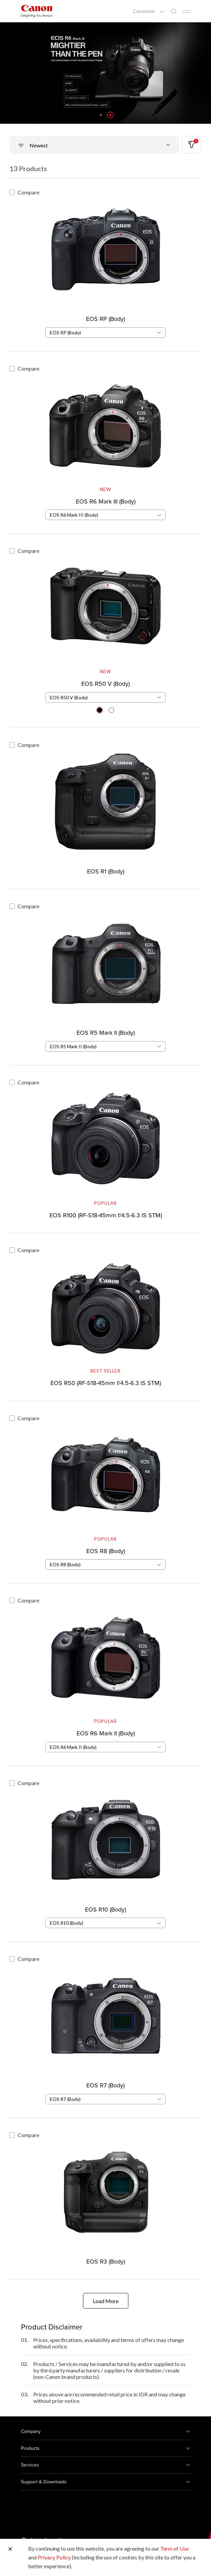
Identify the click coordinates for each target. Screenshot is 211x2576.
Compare (24, 192)
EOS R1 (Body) (105, 871)
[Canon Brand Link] (36, 11)
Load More (106, 2301)
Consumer (144, 11)
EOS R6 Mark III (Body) (105, 501)
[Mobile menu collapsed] (186, 11)
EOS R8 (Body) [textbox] (65, 1564)
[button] (101, 115)
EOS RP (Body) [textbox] (65, 332)
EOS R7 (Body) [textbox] (65, 2099)
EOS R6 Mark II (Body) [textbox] (73, 1747)
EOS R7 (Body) (105, 2085)
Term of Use (174, 2548)
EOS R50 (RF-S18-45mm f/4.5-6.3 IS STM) (105, 1383)
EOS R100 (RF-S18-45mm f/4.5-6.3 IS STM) (105, 1215)
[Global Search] (173, 11)
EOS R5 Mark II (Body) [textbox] (73, 1046)
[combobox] (105, 332)
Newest (38, 145)
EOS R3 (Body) (105, 2261)
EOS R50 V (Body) (105, 683)
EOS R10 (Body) (105, 1909)
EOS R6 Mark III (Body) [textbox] (74, 515)
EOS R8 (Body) (105, 1551)
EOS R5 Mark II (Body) (106, 1032)
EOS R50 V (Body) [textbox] (69, 697)
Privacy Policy (54, 2557)
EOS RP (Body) (105, 318)
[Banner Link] (105, 73)
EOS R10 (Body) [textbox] (66, 1923)
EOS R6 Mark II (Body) (106, 1733)
